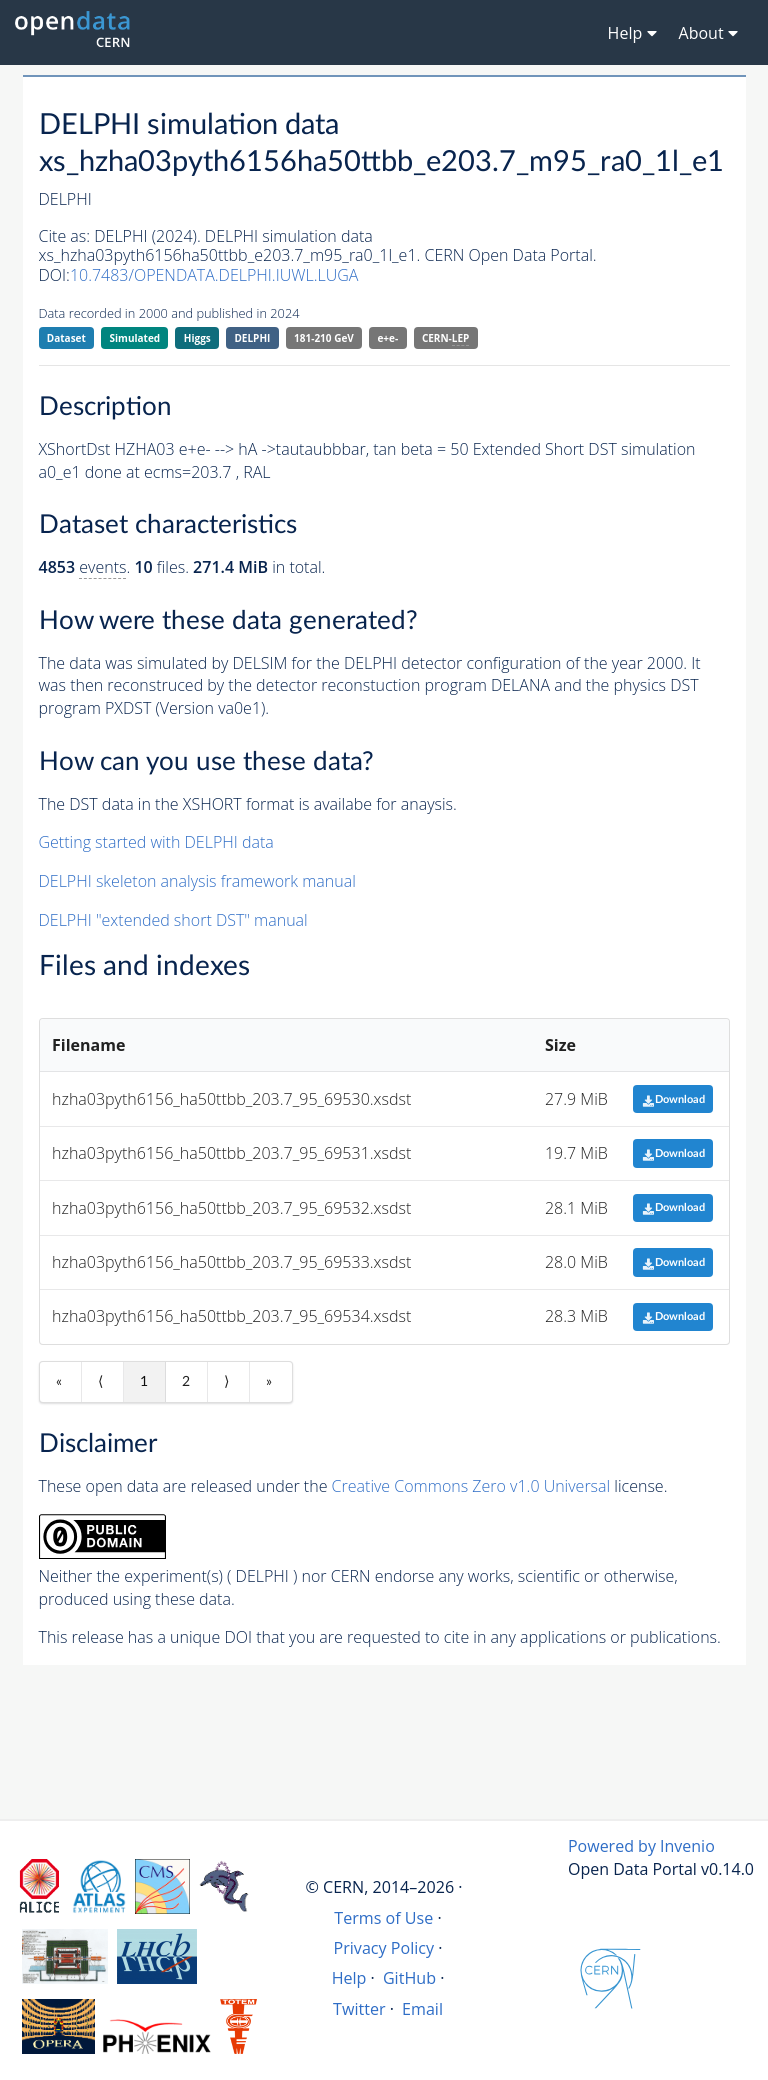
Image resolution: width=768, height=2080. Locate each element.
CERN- (445, 338)
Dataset (66, 338)
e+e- (387, 338)
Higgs (197, 338)
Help (349, 1978)
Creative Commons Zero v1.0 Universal (471, 1486)
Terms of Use (383, 1918)
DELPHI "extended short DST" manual (173, 920)
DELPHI (252, 338)
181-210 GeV (324, 338)
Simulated (135, 338)
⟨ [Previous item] (100, 1382)
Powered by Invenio (641, 1846)
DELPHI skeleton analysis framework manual (197, 881)
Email (422, 2009)
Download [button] (673, 1099)
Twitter (359, 2009)
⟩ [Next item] (226, 1382)
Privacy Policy (384, 1948)
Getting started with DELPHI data (156, 842)
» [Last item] (269, 1382)
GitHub (409, 1978)
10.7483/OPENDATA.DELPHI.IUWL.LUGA (214, 275)
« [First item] (59, 1382)
